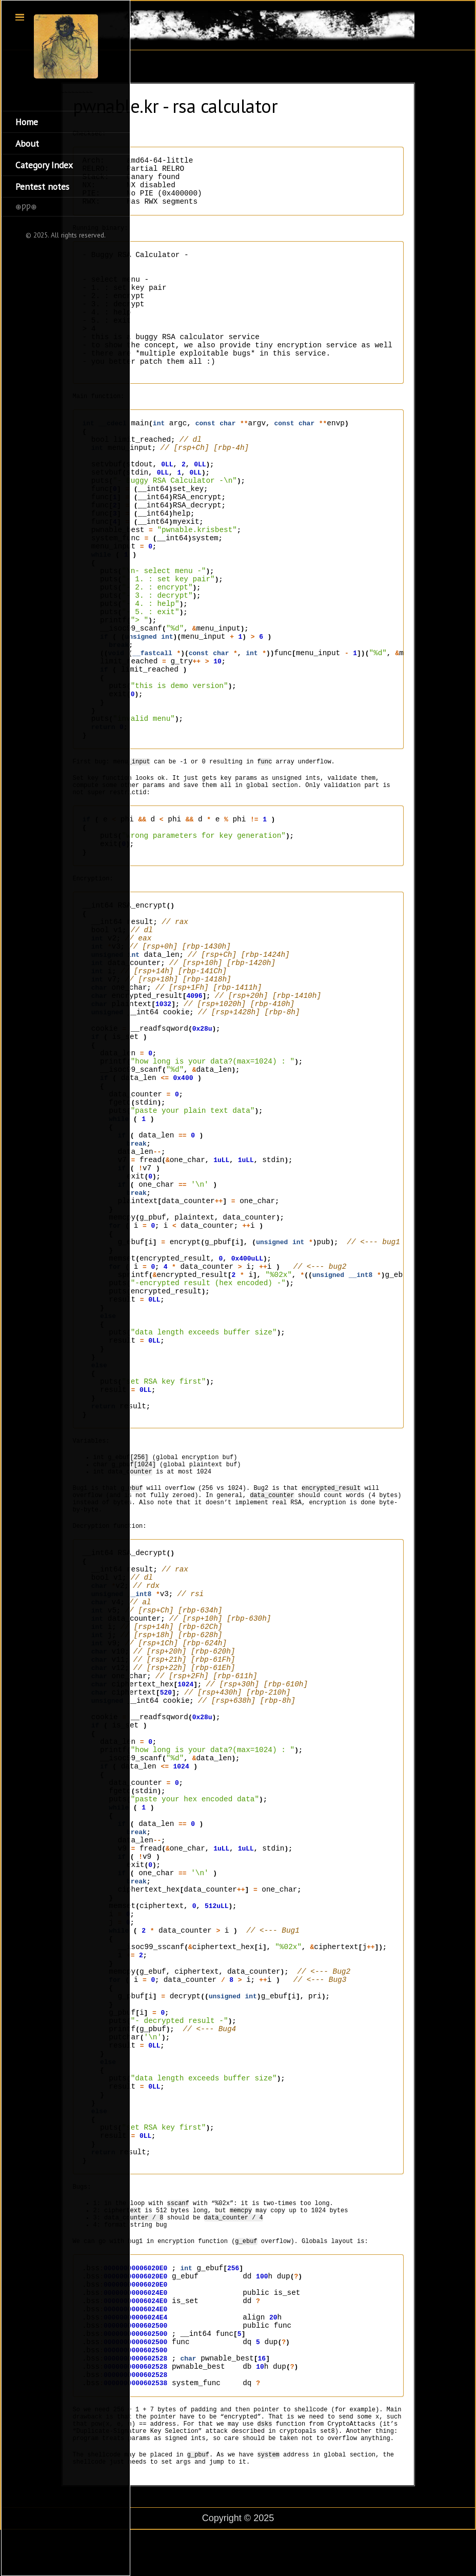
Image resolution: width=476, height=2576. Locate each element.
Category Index (44, 165)
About (27, 143)
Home (26, 122)
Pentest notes (42, 186)
